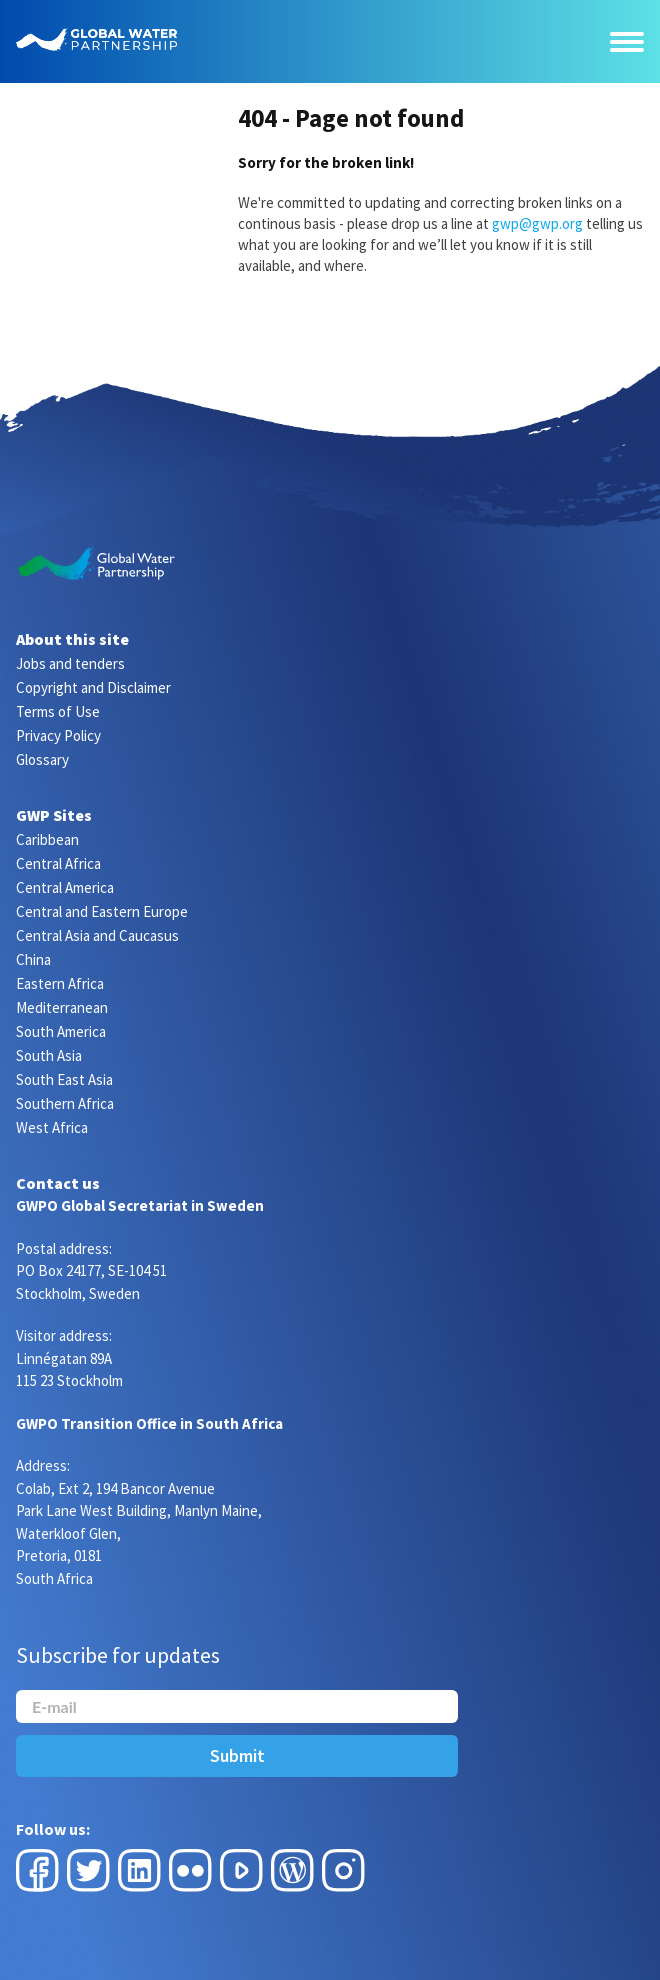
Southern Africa (65, 1103)
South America (61, 1031)
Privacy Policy (58, 735)
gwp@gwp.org (537, 223)
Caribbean (47, 839)
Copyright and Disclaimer (93, 687)
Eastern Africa (60, 983)
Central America (65, 887)
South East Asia (64, 1079)
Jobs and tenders (70, 663)
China (33, 959)
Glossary (42, 759)
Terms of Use (58, 711)
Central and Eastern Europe (102, 911)
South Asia (49, 1055)
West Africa (52, 1127)
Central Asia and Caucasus (97, 935)
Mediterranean (62, 1007)
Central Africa (58, 863)
